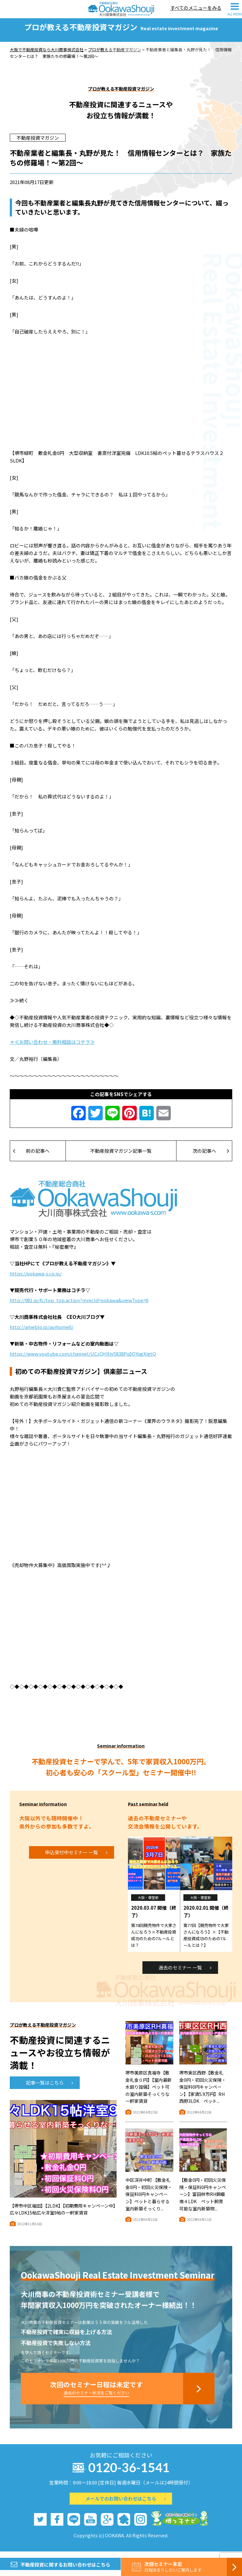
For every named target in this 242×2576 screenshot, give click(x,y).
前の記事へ (31, 1156)
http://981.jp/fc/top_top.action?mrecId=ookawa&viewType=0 (79, 1306)
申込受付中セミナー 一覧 (76, 1858)
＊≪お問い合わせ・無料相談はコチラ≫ (52, 1047)
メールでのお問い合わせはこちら (125, 2504)
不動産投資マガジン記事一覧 (121, 1156)
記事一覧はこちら (49, 2088)
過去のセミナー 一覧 (184, 1973)
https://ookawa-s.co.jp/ (36, 1279)
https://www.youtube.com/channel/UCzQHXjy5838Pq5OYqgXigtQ (83, 1359)
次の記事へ (211, 1156)
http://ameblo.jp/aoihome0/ (41, 1333)
